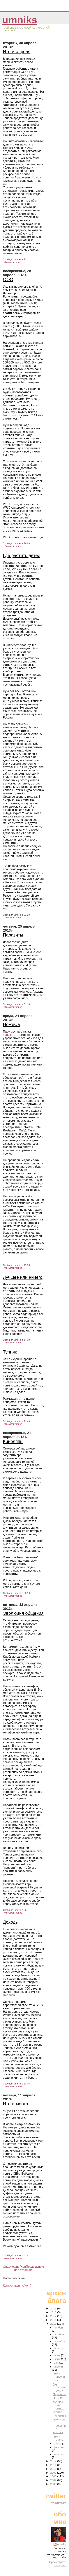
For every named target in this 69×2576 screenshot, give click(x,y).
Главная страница (23, 2268)
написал (8, 1034)
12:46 (27, 2083)
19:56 (27, 1265)
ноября (58, 2327)
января (58, 2454)
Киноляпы (13, 1441)
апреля (58, 2366)
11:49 (27, 1421)
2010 (53, 2468)
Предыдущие (35, 2266)
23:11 (27, 259)
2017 (53, 2316)
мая (56, 2362)
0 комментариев (13, 262)
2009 (53, 2472)
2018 (53, 2312)
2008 (53, 2476)
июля (57, 2355)
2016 (53, 2319)
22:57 (27, 2255)
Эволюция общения (23, 1613)
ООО (8, 279)
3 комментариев (13, 1342)
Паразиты (13, 934)
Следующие (11, 2266)
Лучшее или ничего (23, 1277)
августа (58, 2348)
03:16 (27, 1593)
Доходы (11, 1922)
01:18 (27, 1004)
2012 (53, 2461)
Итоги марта (15, 2103)
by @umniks (58, 2502)
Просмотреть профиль (57, 2563)
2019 (53, 2308)
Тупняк (10, 1351)
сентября (60, 2341)
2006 (53, 2483)
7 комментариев (13, 546)
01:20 (27, 914)
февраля (59, 2447)
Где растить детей (21, 555)
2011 (53, 2464)
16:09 (27, 543)
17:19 (27, 1339)
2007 (53, 2480)
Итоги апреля (16, 51)
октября (59, 2334)
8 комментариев (13, 917)
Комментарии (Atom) (17, 2285)
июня (57, 2359)
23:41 (27, 1910)
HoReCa (11, 1024)
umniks (19, 19)
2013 (53, 2323)
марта (58, 2443)
